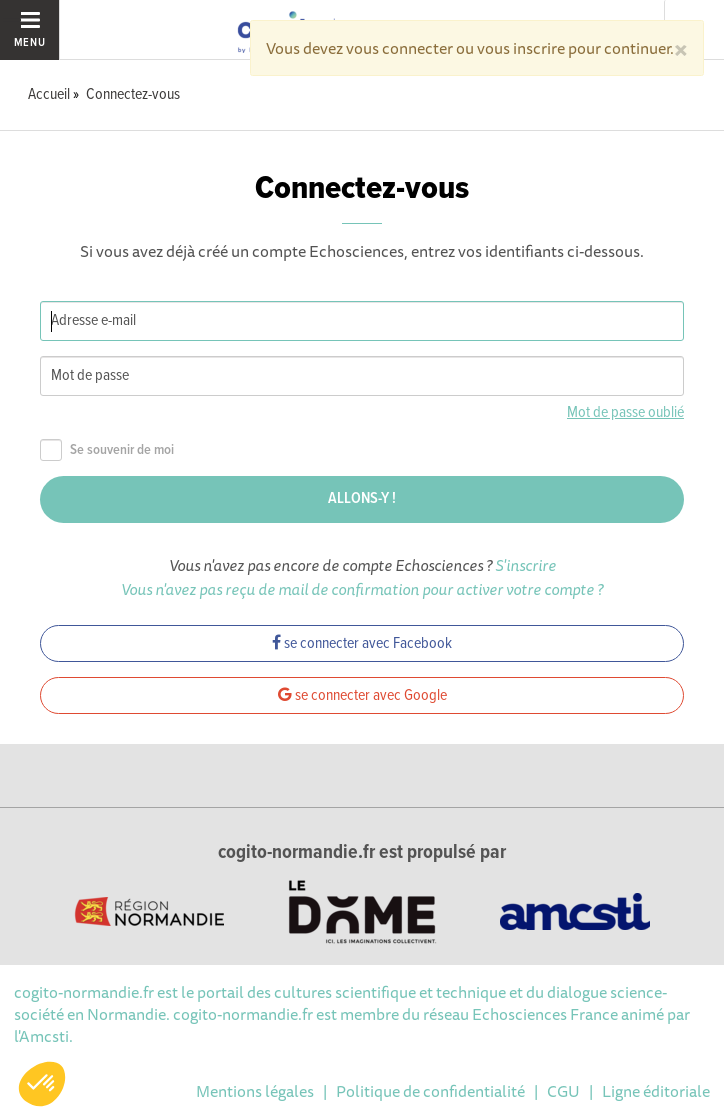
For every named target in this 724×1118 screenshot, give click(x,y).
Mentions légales (255, 1091)
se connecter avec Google (362, 695)
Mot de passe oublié (625, 412)
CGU (563, 1091)
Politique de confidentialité (430, 1091)
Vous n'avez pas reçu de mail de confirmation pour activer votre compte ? (362, 589)
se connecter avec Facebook (362, 643)
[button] (42, 1084)
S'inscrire (525, 565)
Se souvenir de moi (107, 450)
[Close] (681, 48)
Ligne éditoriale (656, 1091)
